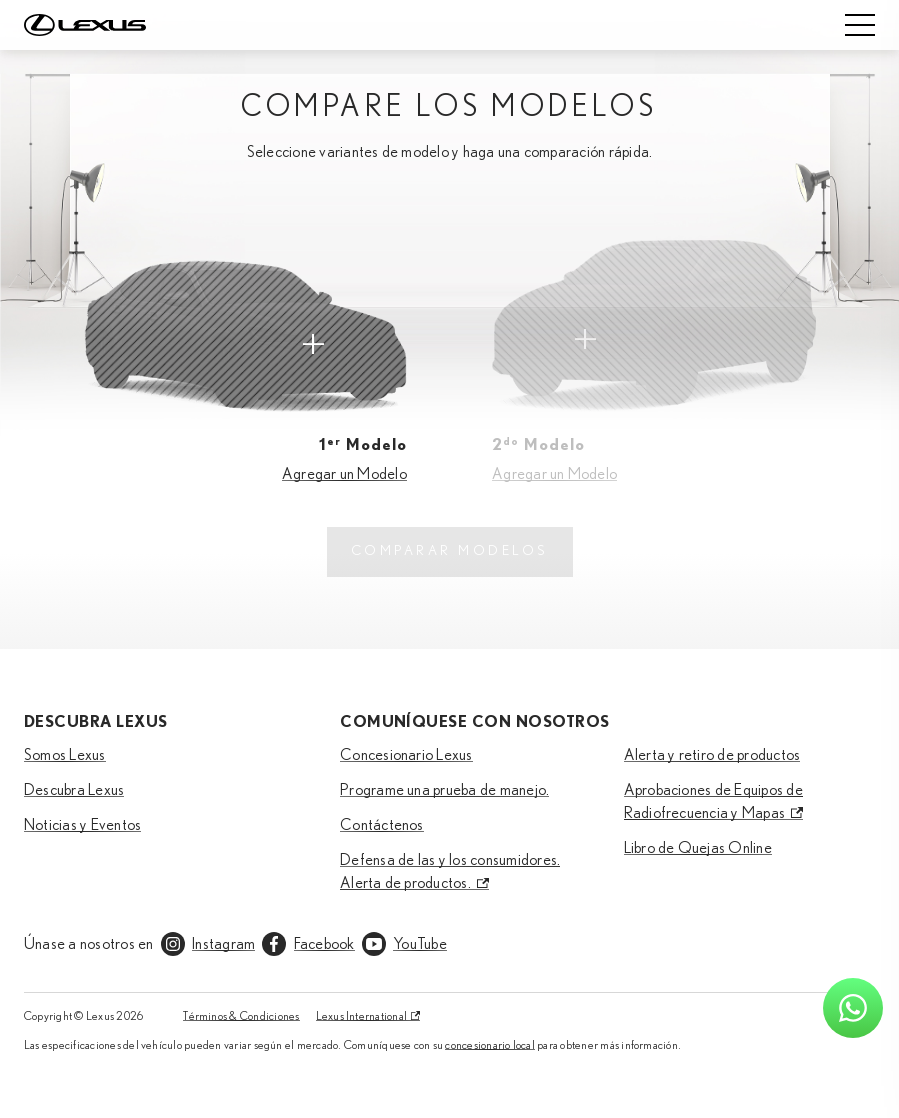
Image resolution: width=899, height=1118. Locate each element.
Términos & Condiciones (241, 1016)
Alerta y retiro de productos (712, 755)
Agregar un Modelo (344, 474)
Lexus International (362, 1016)
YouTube (420, 944)
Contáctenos (382, 825)
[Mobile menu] (860, 25)
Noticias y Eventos (82, 825)
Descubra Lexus (74, 790)
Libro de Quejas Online (698, 848)
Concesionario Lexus (406, 755)
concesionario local (490, 1045)
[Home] (85, 25)
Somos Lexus (65, 755)
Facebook (324, 944)
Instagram (223, 944)
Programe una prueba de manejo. (444, 790)
